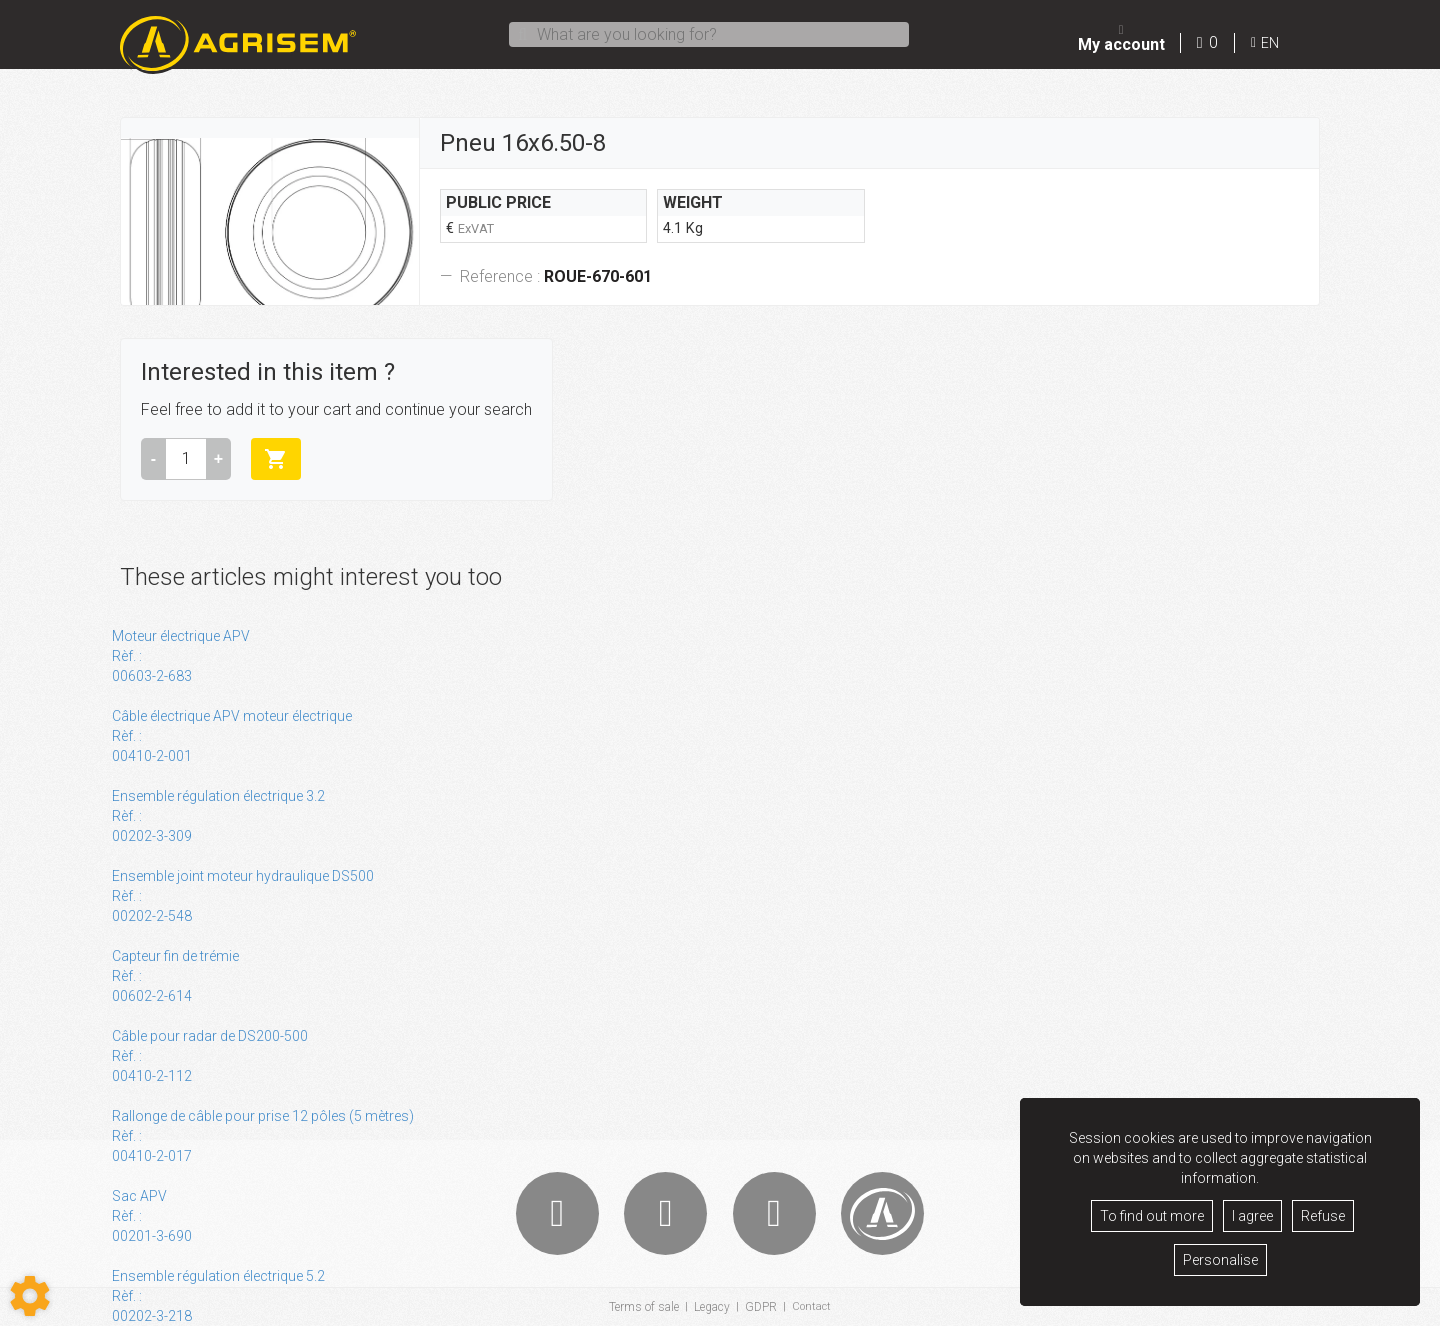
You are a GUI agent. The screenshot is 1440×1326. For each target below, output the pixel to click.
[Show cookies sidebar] (30, 1296)
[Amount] (186, 459)
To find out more (1152, 1216)
